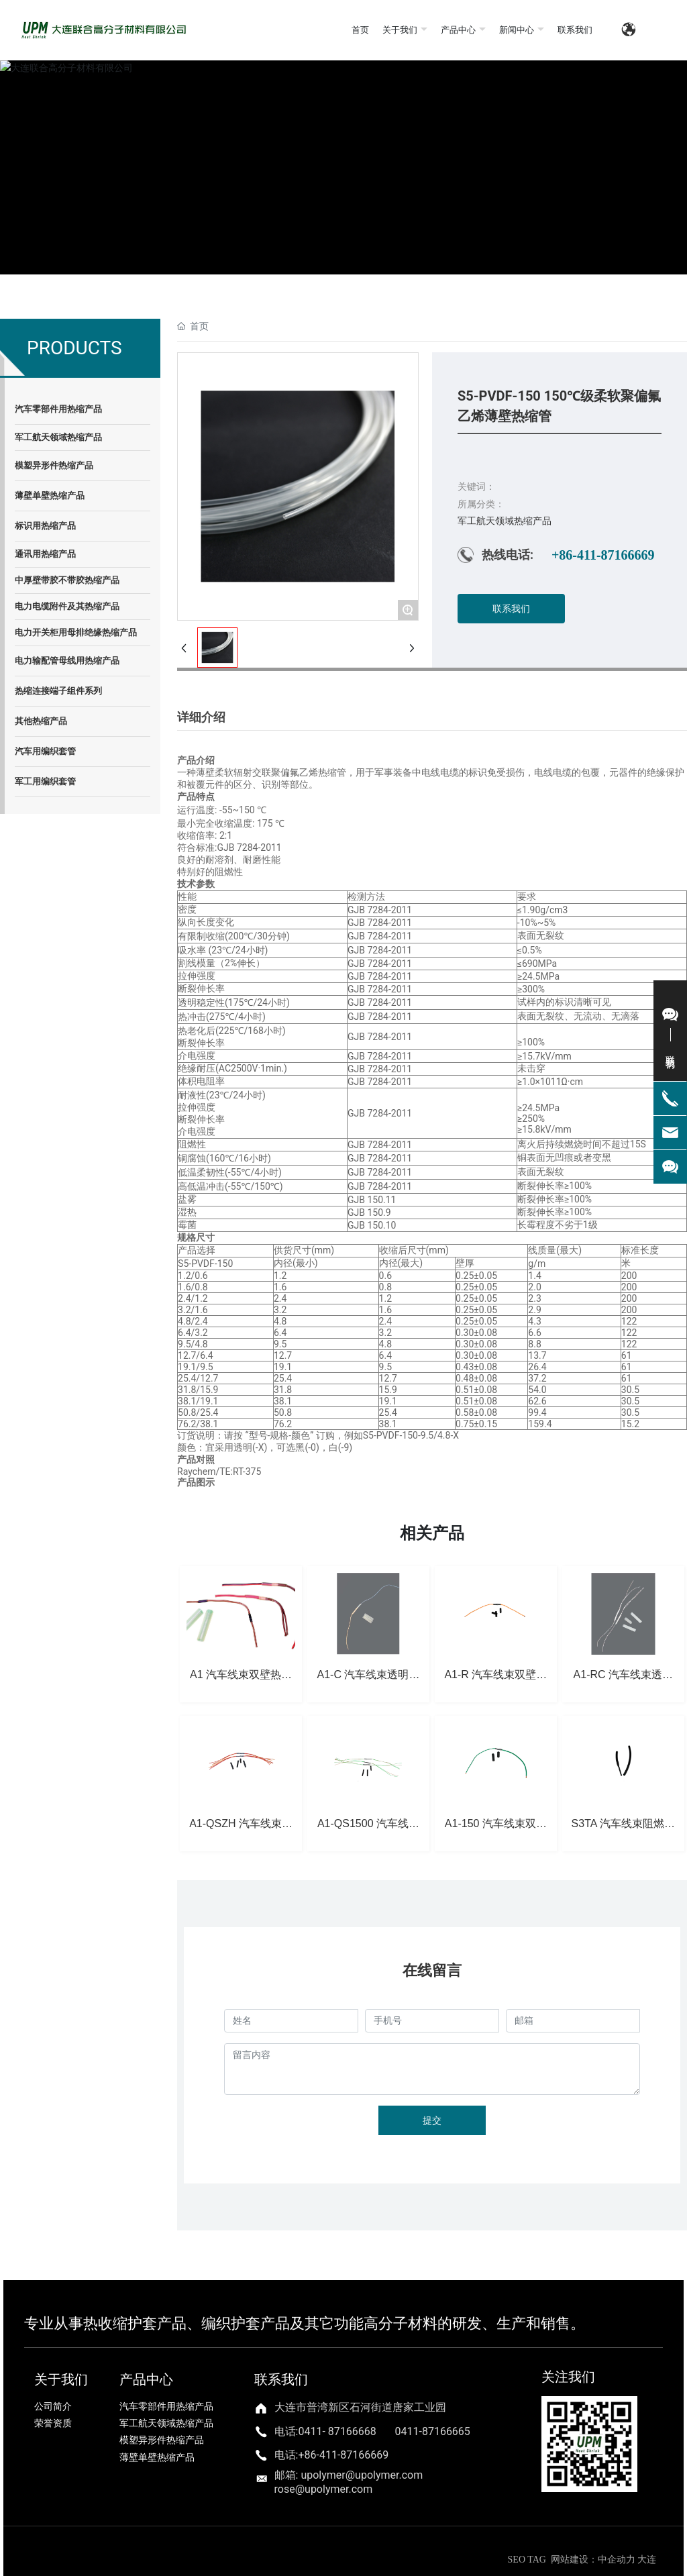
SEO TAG (527, 2560)
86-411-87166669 (347, 2455)
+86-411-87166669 (603, 555)
